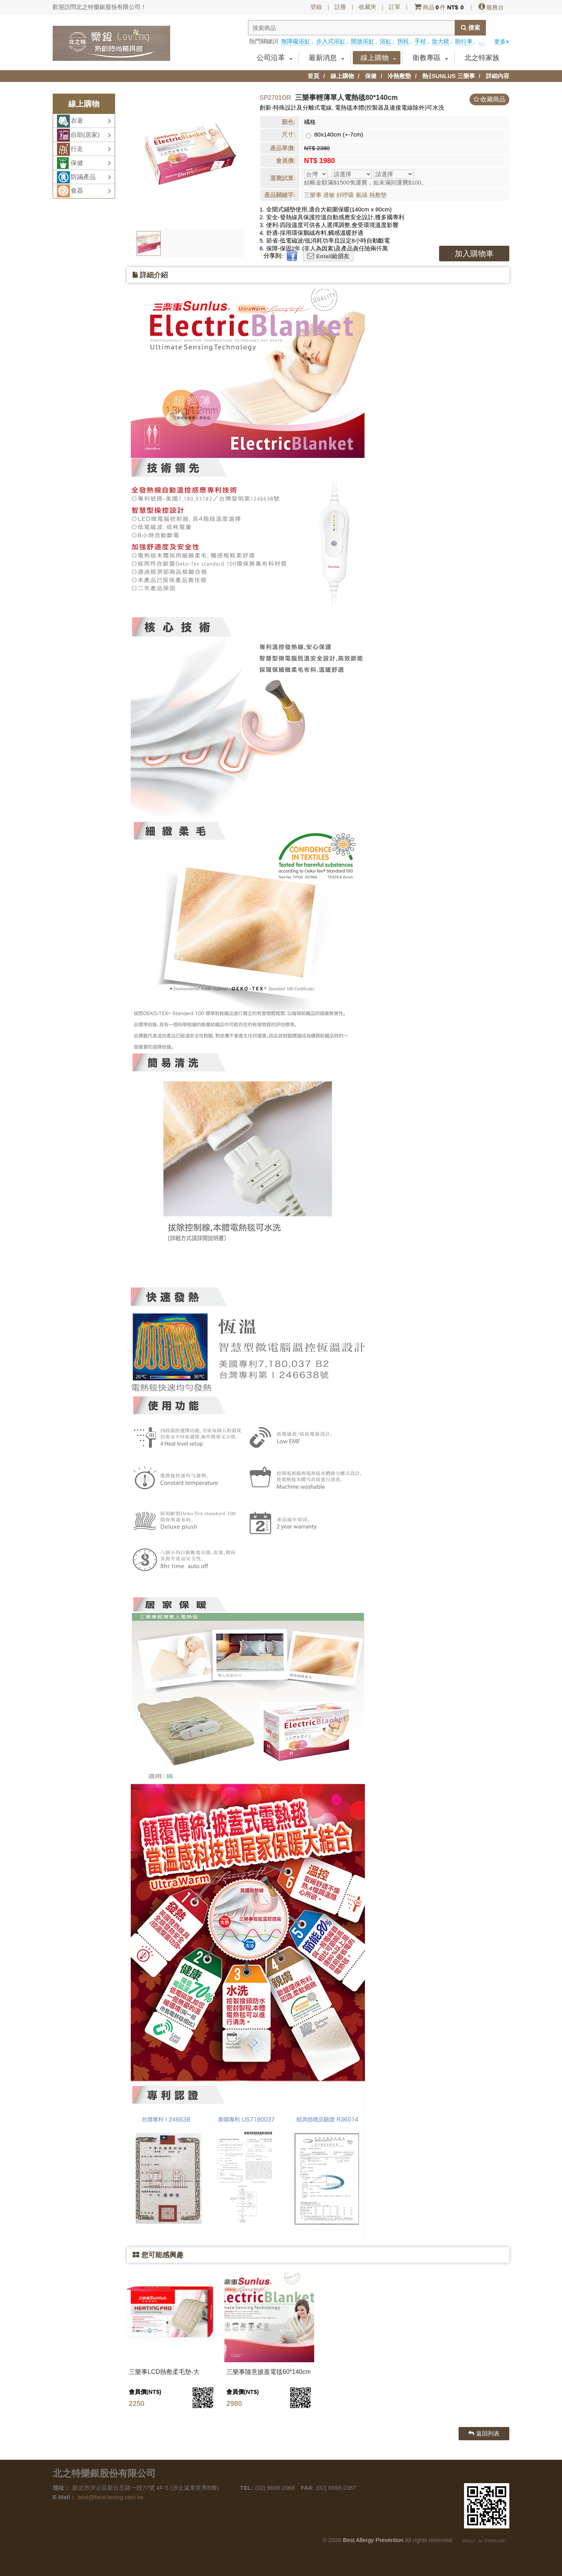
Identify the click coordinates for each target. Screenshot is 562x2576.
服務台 (490, 7)
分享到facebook (501, 27)
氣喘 (362, 195)
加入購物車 (474, 253)
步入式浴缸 (330, 41)
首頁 (313, 76)
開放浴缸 (362, 41)
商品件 (439, 7)
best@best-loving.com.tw (110, 2497)
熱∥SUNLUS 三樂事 (448, 76)
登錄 (316, 7)
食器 (91, 190)
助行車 (464, 41)
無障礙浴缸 (295, 41)
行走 (91, 149)
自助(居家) (91, 135)
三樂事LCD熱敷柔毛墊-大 (164, 2371)
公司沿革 (274, 58)
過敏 (329, 195)
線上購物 (378, 58)
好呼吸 (345, 195)
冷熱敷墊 (399, 76)
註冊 (340, 7)
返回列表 (484, 2433)
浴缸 (385, 41)
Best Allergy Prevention (373, 2540)
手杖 (420, 41)
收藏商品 (492, 99)
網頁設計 (469, 2541)
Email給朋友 (328, 256)
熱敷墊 (378, 195)
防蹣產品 (91, 177)
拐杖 (403, 41)
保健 (371, 76)
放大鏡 (440, 41)
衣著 (91, 121)
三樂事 (313, 195)
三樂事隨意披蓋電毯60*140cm (268, 2371)
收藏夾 (367, 7)
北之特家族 (482, 58)
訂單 (394, 7)
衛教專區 (430, 58)
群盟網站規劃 (494, 2541)
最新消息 (326, 58)
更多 (501, 41)
